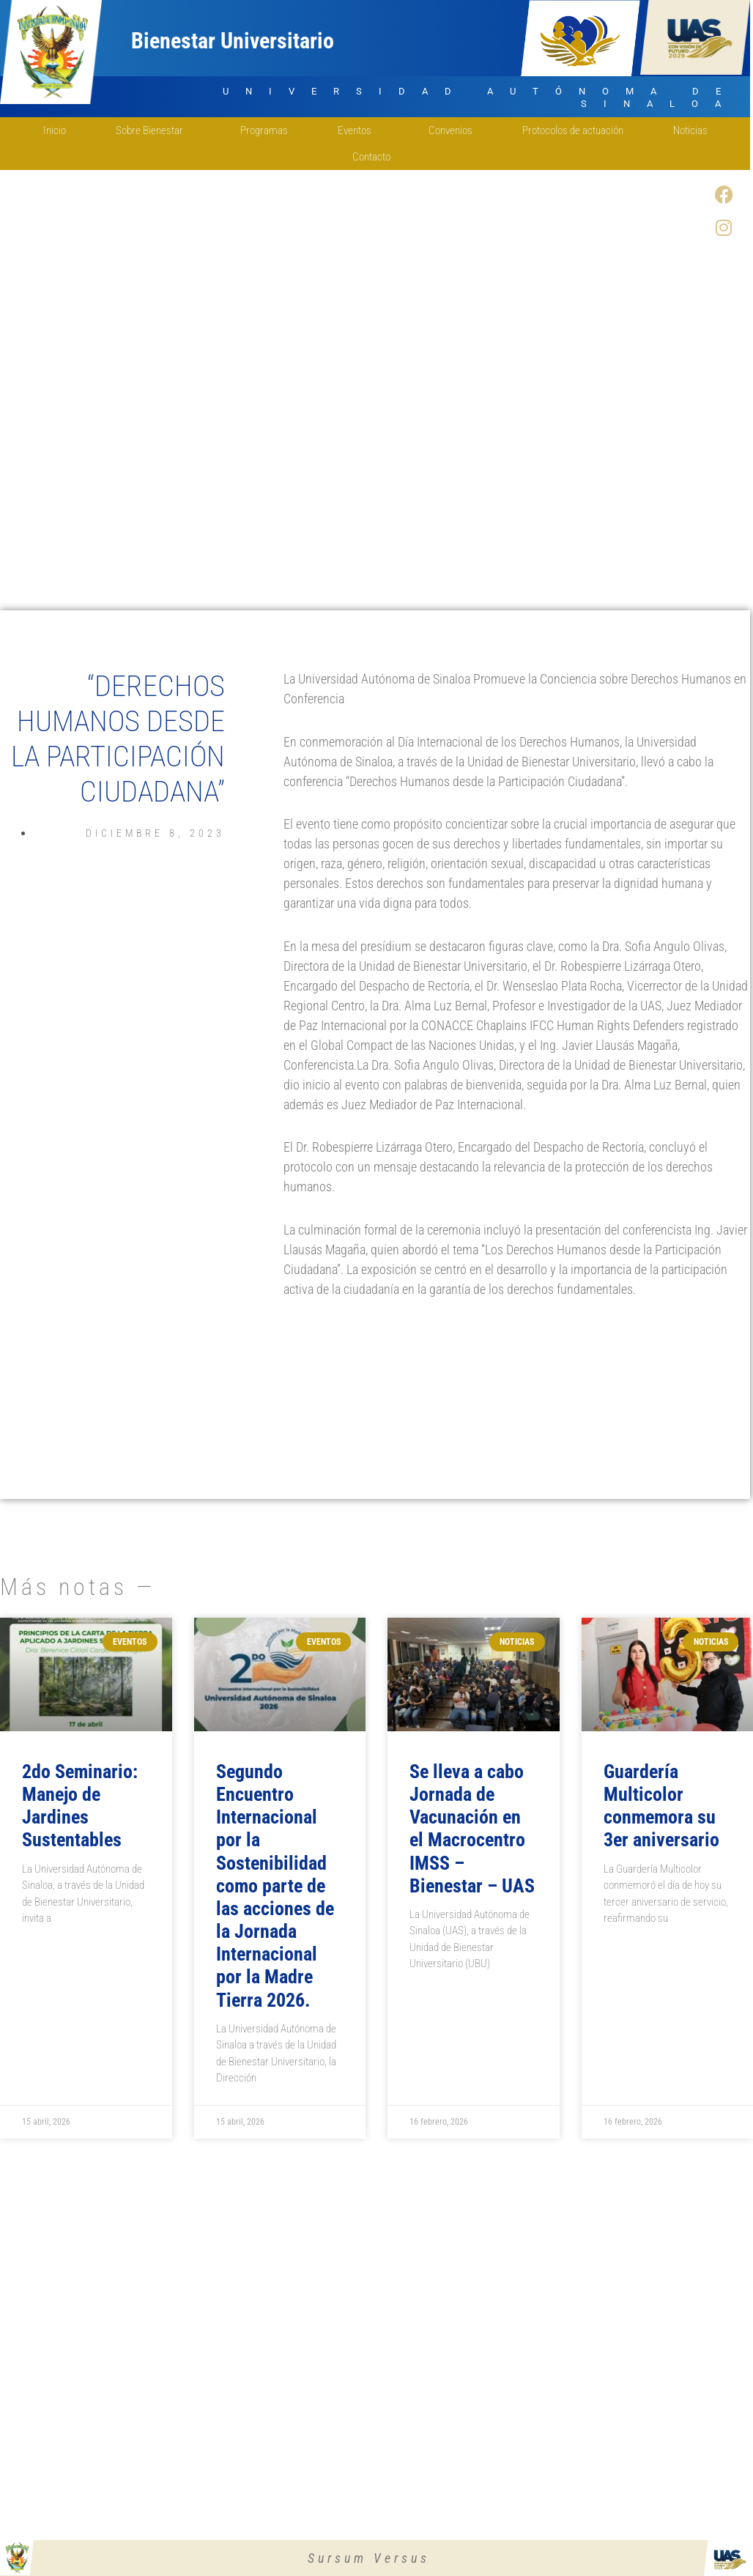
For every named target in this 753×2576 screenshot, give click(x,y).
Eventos (358, 130)
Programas (264, 130)
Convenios (450, 130)
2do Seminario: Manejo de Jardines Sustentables (80, 1806)
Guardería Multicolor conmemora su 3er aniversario (661, 1806)
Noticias (690, 130)
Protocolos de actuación (572, 130)
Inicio (54, 130)
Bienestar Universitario (232, 40)
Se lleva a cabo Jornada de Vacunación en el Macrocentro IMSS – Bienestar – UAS (472, 1829)
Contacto (375, 156)
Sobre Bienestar (153, 130)
